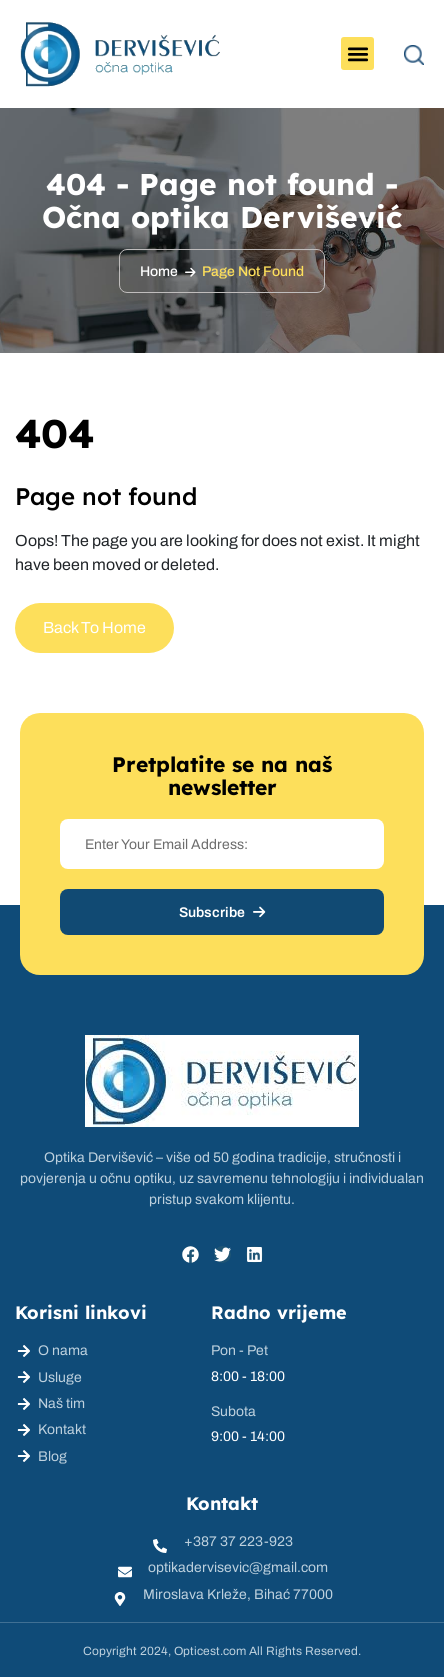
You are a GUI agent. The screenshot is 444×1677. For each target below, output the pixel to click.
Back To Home (94, 627)
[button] (357, 53)
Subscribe (222, 912)
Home (159, 271)
